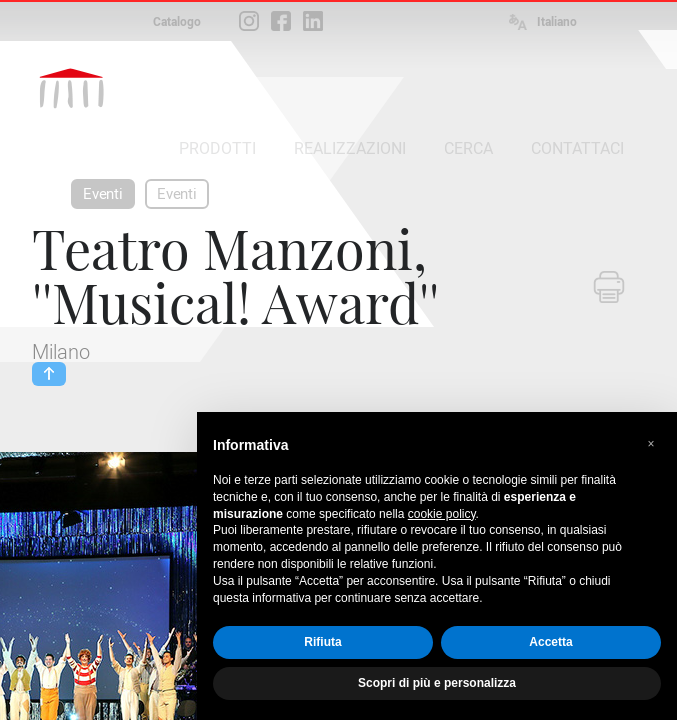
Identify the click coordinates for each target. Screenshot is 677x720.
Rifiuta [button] (322, 642)
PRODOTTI (217, 148)
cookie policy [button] (442, 514)
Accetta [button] (550, 642)
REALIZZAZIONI (350, 148)
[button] (651, 444)
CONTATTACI (577, 148)
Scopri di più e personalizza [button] (437, 683)
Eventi (103, 194)
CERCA (468, 148)
